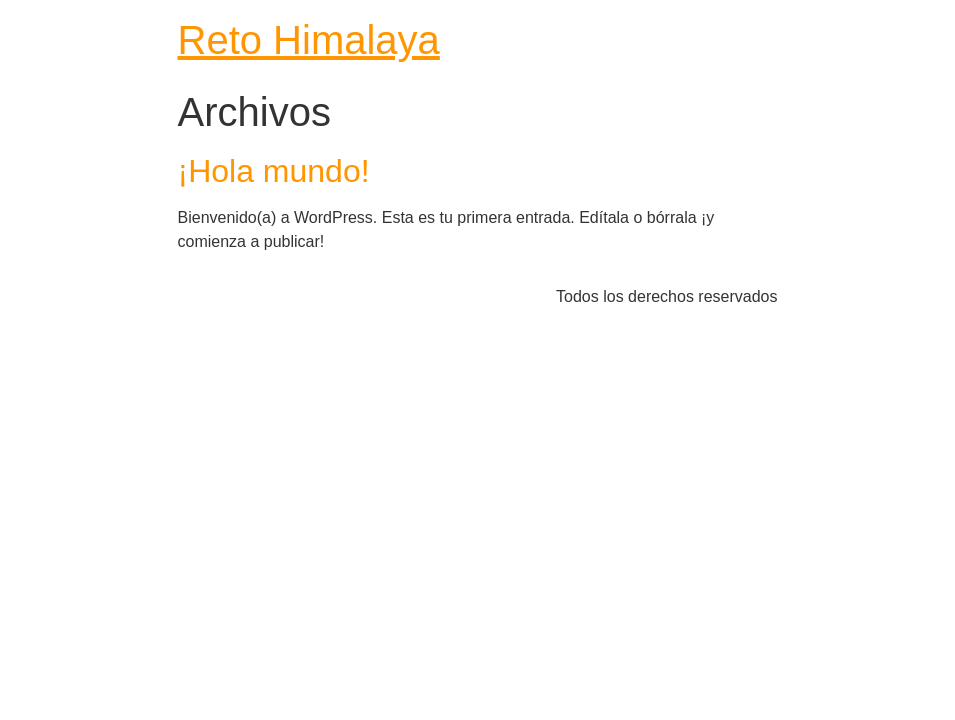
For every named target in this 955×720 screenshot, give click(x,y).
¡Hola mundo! (274, 171)
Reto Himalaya (309, 40)
